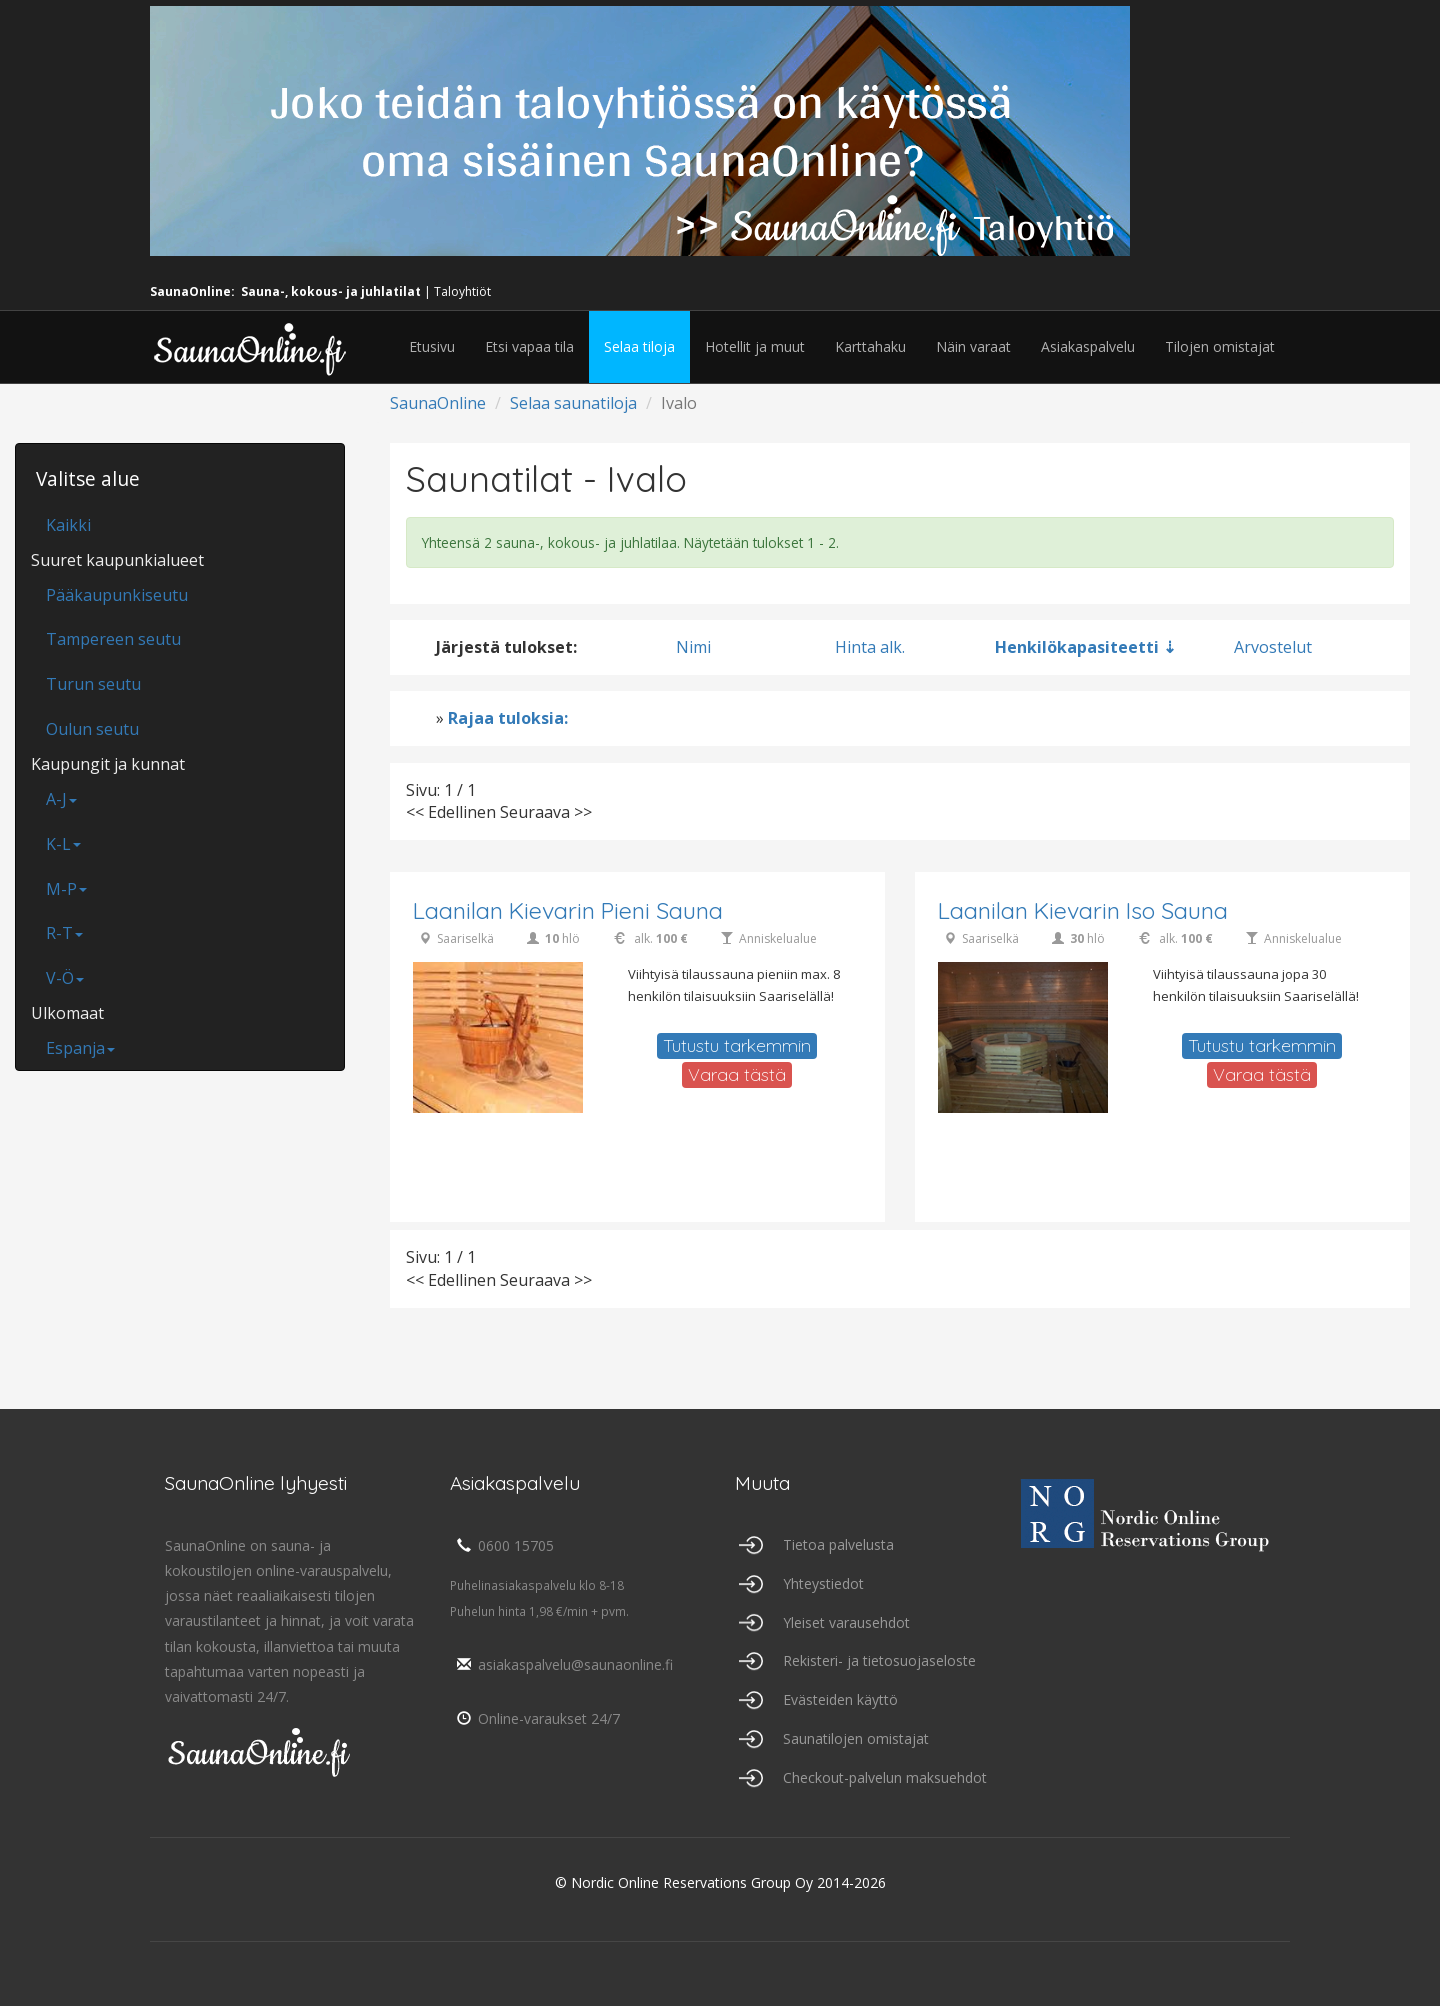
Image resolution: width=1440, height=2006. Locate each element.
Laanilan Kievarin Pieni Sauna (568, 910)
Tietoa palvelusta (838, 1544)
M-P (66, 889)
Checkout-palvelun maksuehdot (885, 1777)
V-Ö (65, 978)
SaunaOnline (438, 403)
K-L (63, 844)
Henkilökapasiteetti (1077, 647)
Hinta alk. (870, 647)
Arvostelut (1273, 647)
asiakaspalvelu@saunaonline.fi (561, 1664)
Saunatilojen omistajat (856, 1738)
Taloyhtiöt (462, 291)
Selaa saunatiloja (573, 403)
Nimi (693, 647)
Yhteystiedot (823, 1583)
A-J (61, 799)
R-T (64, 933)
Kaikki (68, 525)
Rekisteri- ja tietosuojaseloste (879, 1660)
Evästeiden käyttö (840, 1699)
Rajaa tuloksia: (508, 718)
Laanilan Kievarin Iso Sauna (1083, 910)
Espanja (80, 1048)
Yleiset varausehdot (846, 1622)
